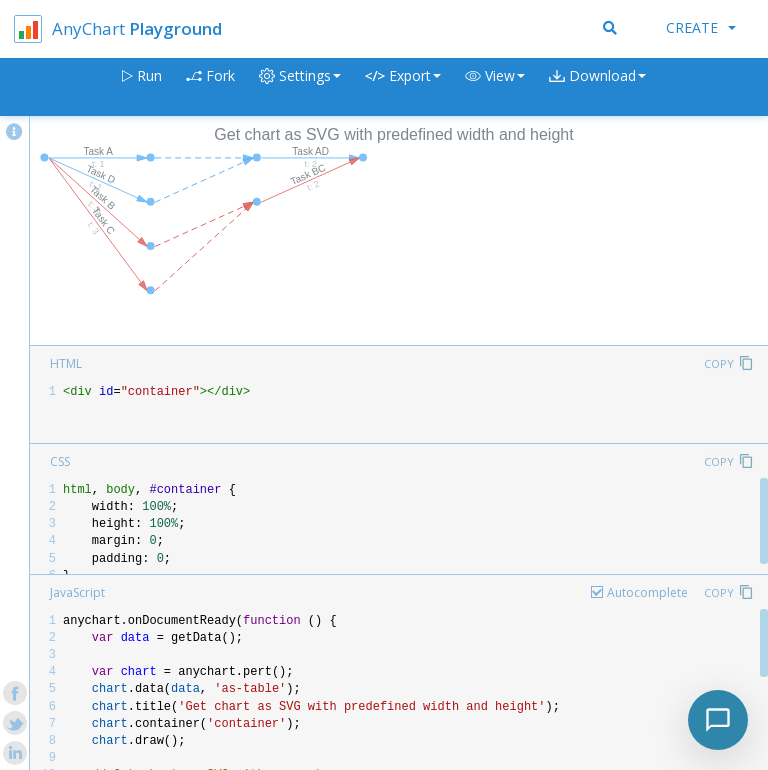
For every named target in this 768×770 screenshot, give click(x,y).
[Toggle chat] (718, 720)
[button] (495, 87)
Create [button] (701, 27)
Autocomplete (647, 592)
